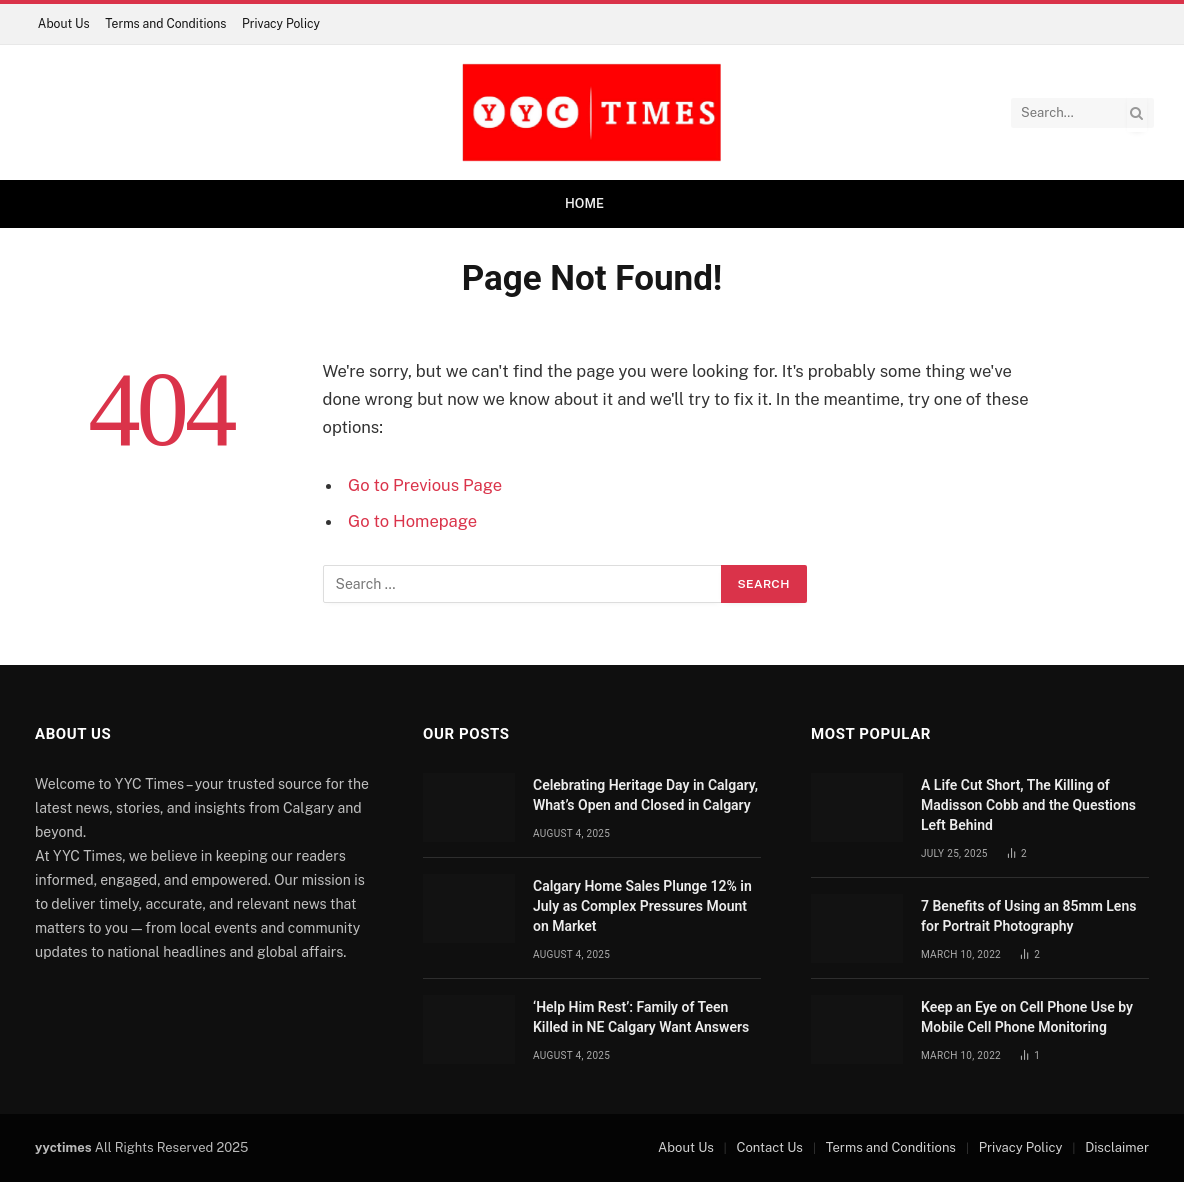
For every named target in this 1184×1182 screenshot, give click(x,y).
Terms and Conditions (165, 24)
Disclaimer (1117, 1147)
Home (584, 203)
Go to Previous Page (425, 485)
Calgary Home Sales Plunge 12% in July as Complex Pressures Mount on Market (642, 906)
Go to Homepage (412, 521)
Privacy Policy (281, 24)
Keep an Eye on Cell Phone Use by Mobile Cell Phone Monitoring (1027, 1017)
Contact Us (770, 1147)
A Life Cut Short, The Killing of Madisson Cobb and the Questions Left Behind (1028, 805)
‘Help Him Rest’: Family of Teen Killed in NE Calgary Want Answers (641, 1017)
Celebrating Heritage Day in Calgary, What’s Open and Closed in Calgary (645, 795)
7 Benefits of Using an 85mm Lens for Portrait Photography (1028, 916)
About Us (64, 24)
